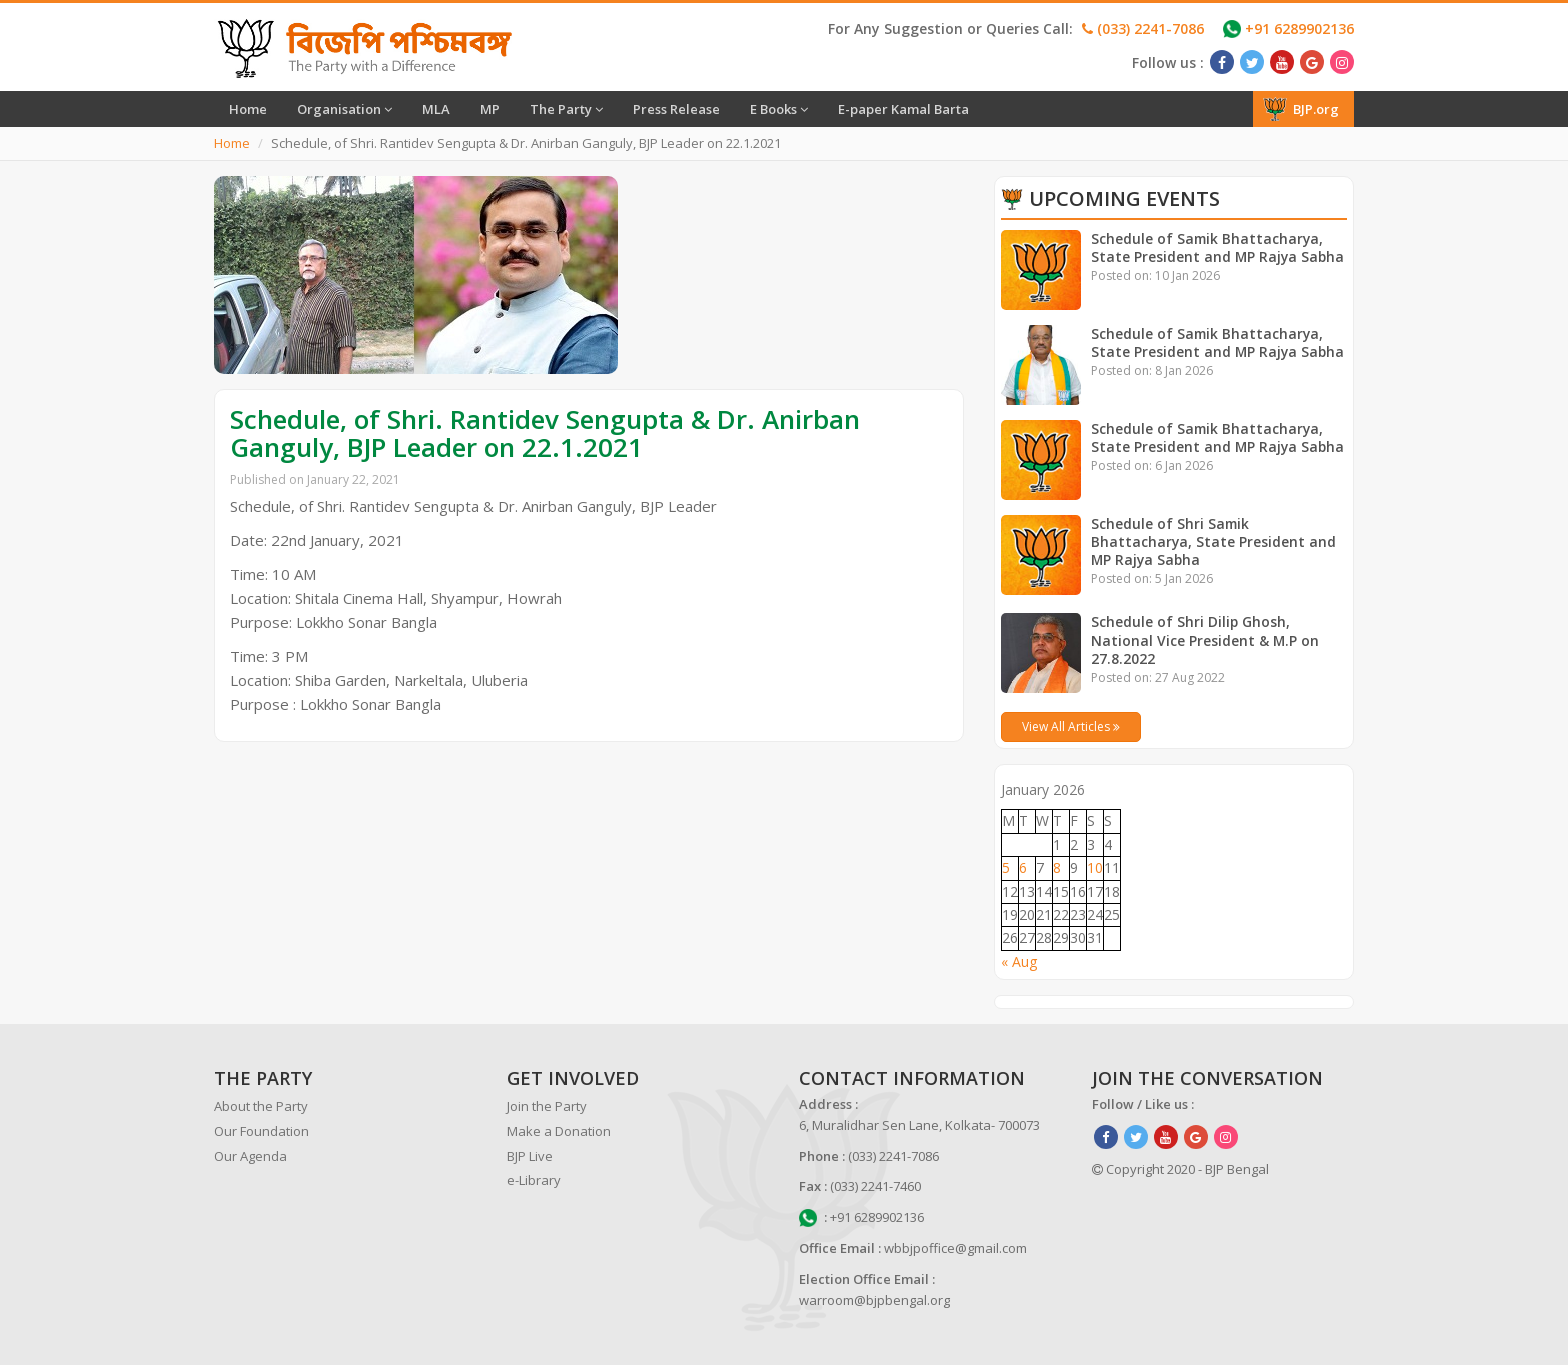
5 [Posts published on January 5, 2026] (1006, 867)
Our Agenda (250, 1156)
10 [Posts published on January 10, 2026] (1095, 867)
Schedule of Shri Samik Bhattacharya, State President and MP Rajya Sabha (1214, 541)
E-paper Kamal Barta (903, 109)
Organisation (344, 109)
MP (490, 109)
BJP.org (1301, 109)
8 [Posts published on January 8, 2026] (1057, 867)
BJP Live (530, 1156)
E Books (779, 109)
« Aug (1019, 961)
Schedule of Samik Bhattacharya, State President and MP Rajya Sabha (1219, 247)
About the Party (261, 1106)
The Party (566, 109)
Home (248, 109)
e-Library (534, 1180)
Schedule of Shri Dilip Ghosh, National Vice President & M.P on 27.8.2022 (1205, 639)
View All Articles (1071, 726)
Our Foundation (261, 1131)
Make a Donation (559, 1131)
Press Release (676, 109)
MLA (436, 109)
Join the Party (547, 1106)
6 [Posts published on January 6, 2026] (1023, 867)
